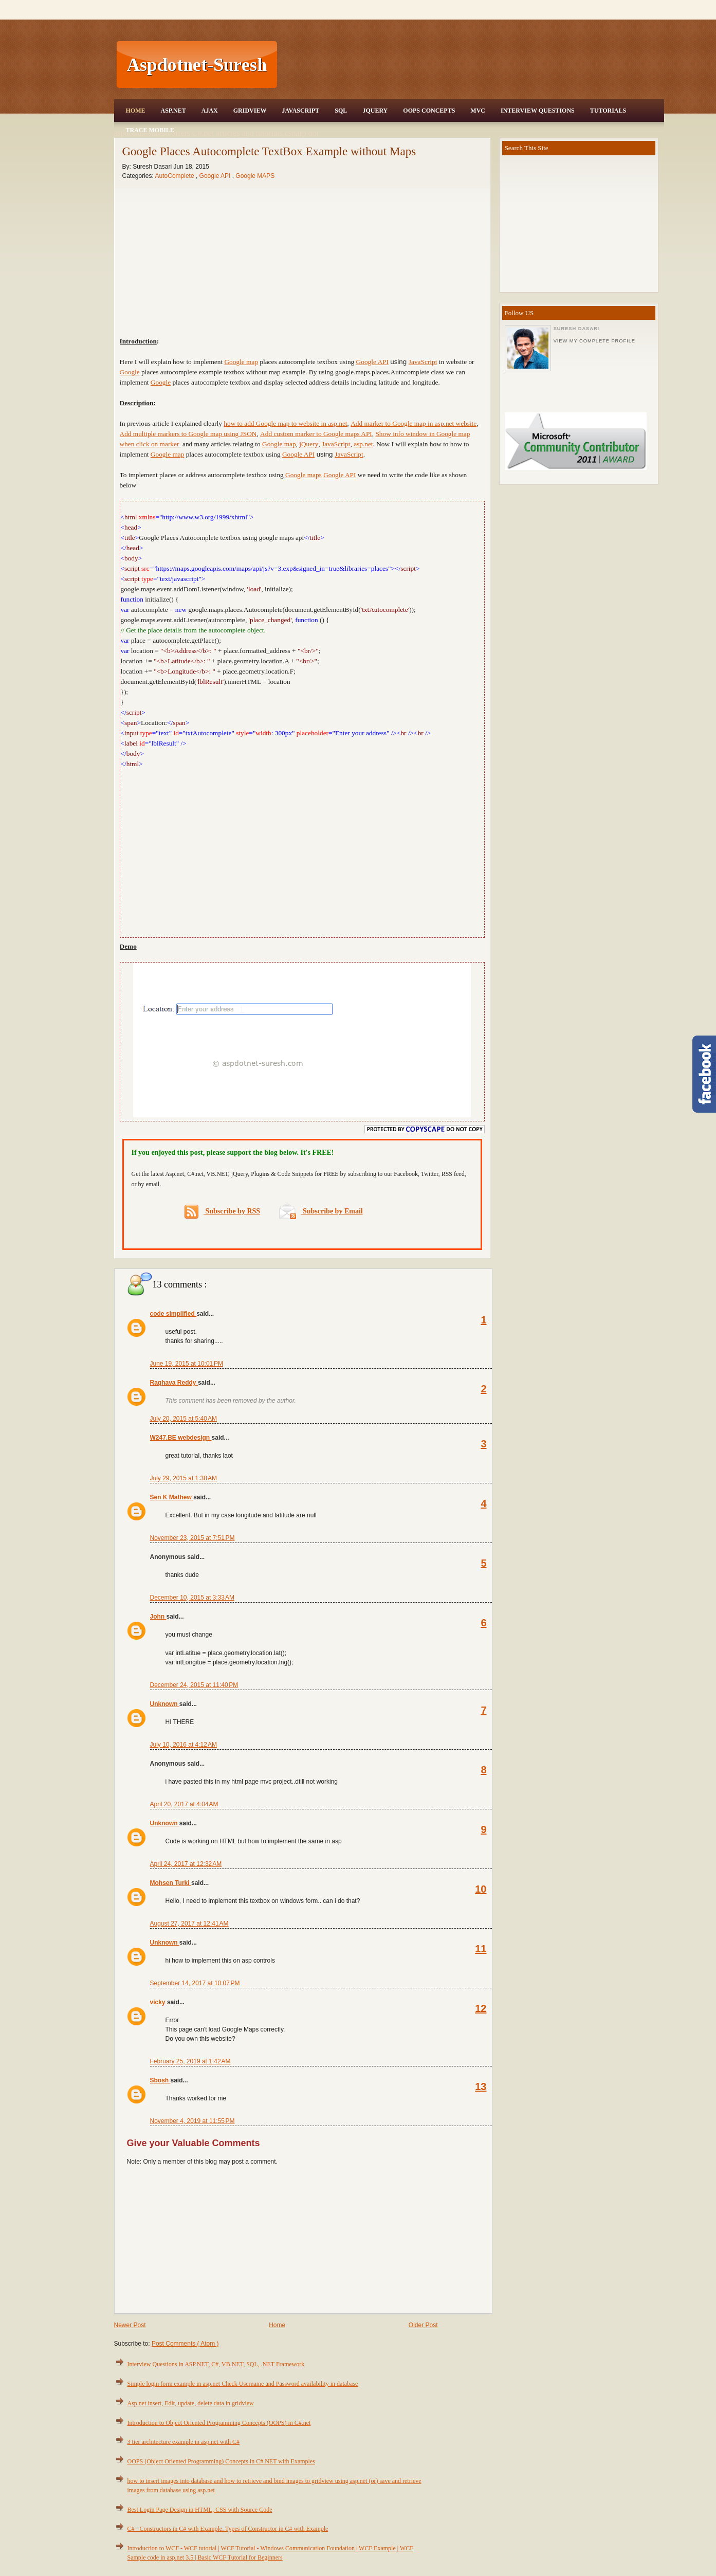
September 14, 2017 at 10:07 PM (195, 1983)
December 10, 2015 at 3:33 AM (192, 1597)
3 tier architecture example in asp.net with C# (183, 2441)
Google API (215, 175)
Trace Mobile (150, 130)
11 (480, 1948)
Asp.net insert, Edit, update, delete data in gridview (190, 2403)
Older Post (423, 2325)
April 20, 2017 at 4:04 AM (184, 1804)
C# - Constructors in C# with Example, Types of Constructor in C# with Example (227, 2528)
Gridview (250, 110)
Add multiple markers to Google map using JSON (188, 434)
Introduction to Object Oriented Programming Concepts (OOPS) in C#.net (219, 2422)
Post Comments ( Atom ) (185, 2343)
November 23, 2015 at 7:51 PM (192, 1537)
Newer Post (130, 2325)
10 (480, 1889)
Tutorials (608, 110)
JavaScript (300, 110)
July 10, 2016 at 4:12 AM (183, 1744)
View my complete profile (594, 340)
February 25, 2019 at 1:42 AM (190, 2061)
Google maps (303, 475)
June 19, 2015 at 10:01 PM (186, 1363)
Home (135, 110)
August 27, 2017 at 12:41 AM (189, 1923)
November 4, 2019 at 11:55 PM (192, 2121)
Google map (241, 362)
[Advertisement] (472, 65)
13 (480, 2086)
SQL (341, 110)
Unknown (164, 1704)
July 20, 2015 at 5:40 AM (183, 1418)
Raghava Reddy (174, 1382)
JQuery (375, 110)
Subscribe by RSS (222, 1212)
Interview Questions (538, 110)
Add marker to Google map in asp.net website (413, 423)
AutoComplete (175, 175)
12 (480, 2008)
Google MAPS (254, 175)
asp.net (363, 444)
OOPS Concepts (429, 110)
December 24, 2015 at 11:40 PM (194, 1685)
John (158, 1616)
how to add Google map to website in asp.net (285, 423)
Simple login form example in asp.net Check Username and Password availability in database (242, 2383)
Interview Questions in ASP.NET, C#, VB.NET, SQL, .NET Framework (216, 2364)
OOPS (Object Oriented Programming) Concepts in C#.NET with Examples (221, 2461)
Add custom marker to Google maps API (316, 434)
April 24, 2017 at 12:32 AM (186, 1863)
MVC (477, 110)
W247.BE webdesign (181, 1437)
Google (130, 372)
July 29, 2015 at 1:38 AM (183, 1478)
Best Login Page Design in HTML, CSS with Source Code (199, 2509)
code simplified (173, 1313)
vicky (158, 2002)
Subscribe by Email (321, 1211)
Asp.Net (173, 110)
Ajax (209, 110)
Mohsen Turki (170, 1882)
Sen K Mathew (172, 1497)
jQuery (308, 444)
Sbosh (160, 2080)
